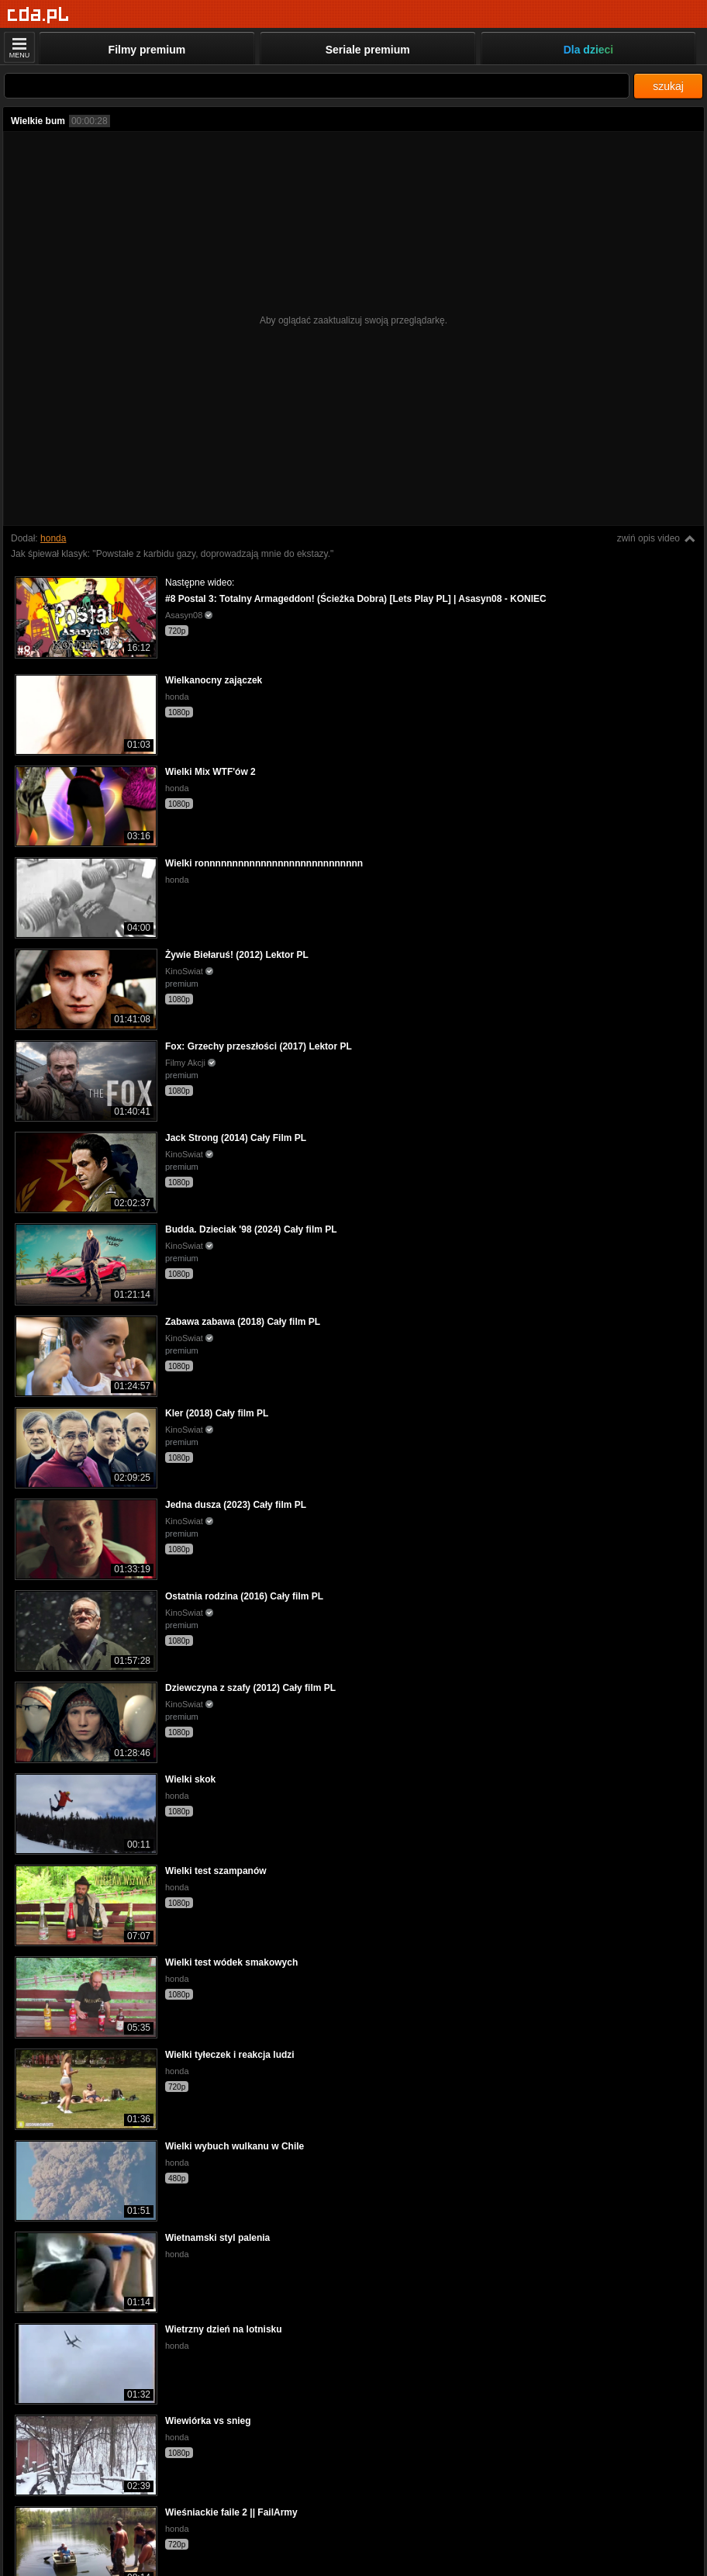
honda (53, 538)
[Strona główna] (38, 15)
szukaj (668, 86)
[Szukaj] (316, 86)
